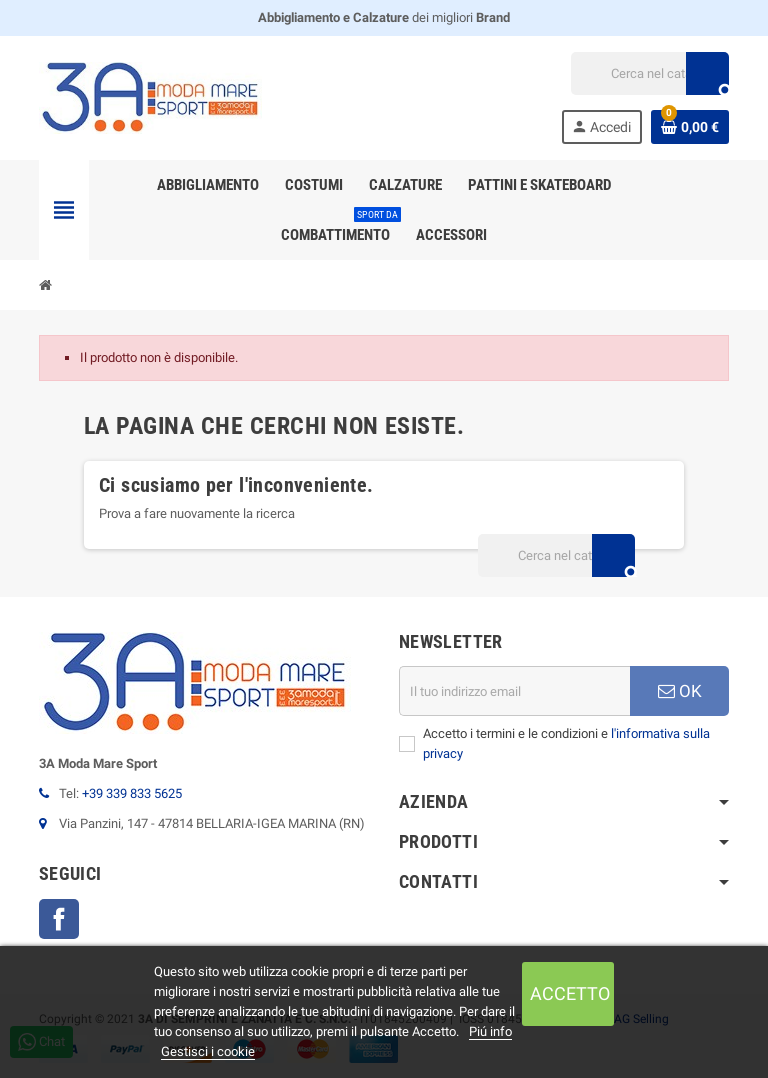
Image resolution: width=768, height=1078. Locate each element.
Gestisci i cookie (208, 1051)
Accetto (570, 993)
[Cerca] (649, 73)
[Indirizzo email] (514, 691)
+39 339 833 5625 (132, 793)
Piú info (490, 1031)
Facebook (59, 919)
